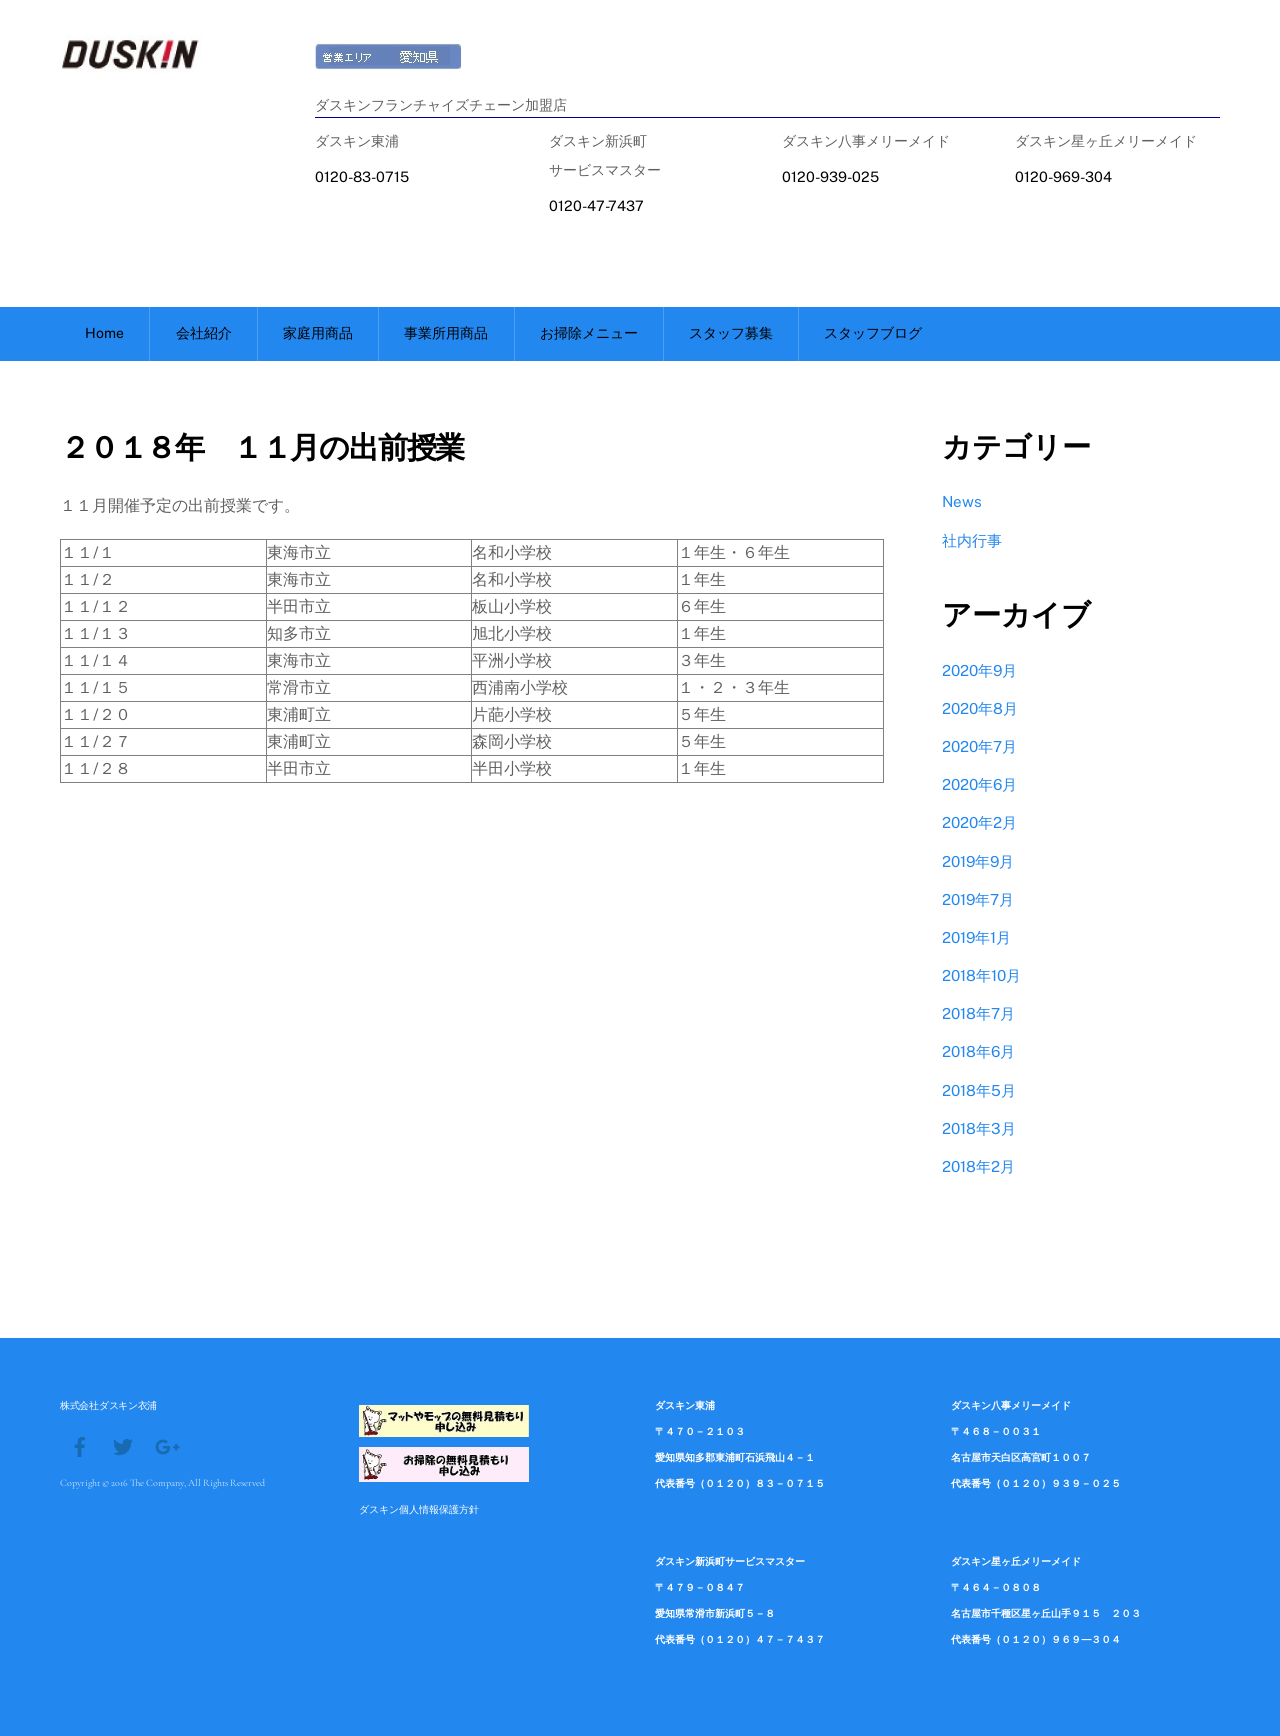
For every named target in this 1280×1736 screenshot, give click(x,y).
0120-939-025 (830, 176)
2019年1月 (976, 937)
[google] (166, 1445)
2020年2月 (979, 822)
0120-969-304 (1063, 176)
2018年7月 (978, 1013)
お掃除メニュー (589, 333)
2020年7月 (979, 746)
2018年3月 (979, 1128)
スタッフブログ (873, 333)
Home (104, 333)
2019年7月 (978, 899)
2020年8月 (980, 708)
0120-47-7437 (596, 205)
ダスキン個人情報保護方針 (419, 1509)
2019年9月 (978, 861)
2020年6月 (979, 784)
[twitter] (123, 1445)
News (962, 501)
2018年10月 (981, 975)
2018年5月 (979, 1090)
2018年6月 (978, 1051)
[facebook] (80, 1445)
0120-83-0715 (362, 176)
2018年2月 (978, 1166)
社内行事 (972, 540)
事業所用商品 (446, 333)
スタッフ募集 (731, 333)
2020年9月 (979, 670)
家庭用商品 (318, 333)
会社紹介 (204, 333)
